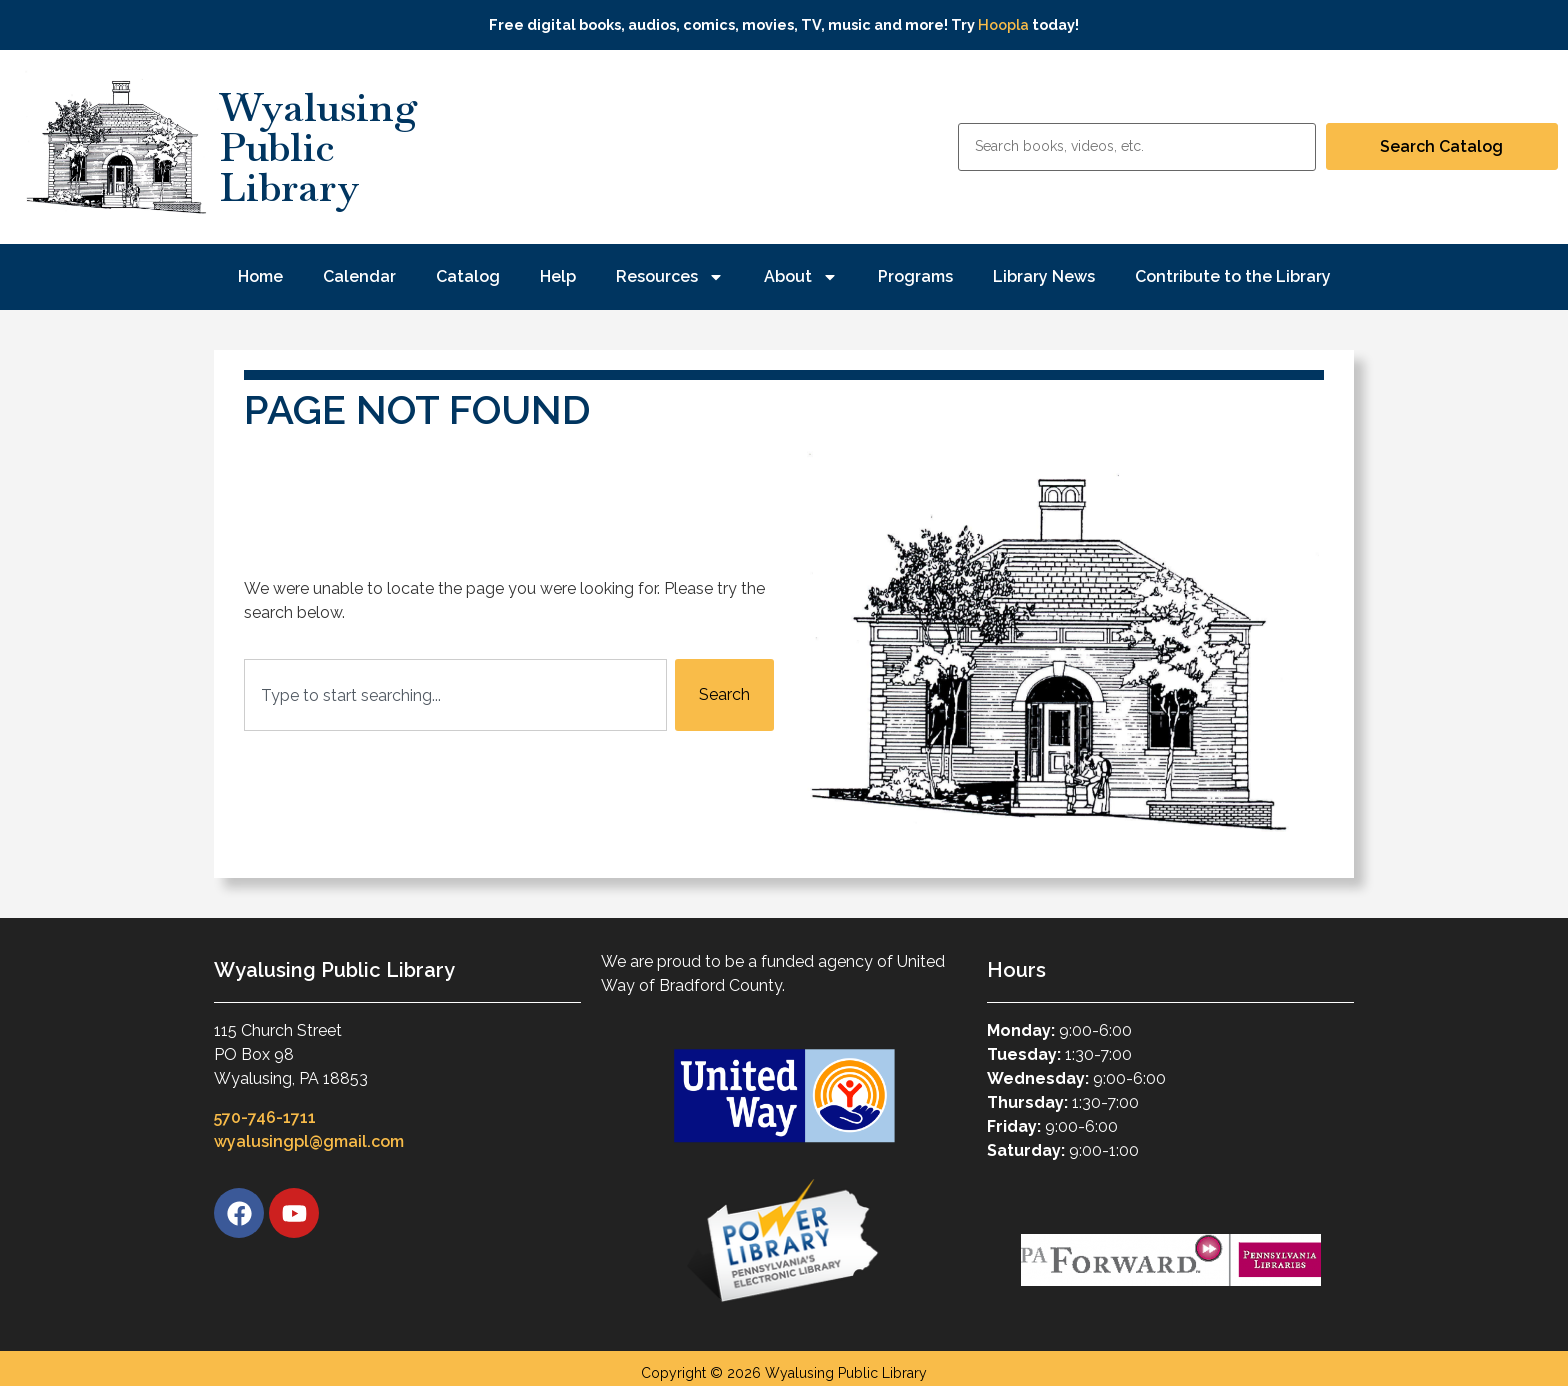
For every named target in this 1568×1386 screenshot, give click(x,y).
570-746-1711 (265, 1117)
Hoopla (1003, 24)
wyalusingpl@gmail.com (309, 1141)
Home (260, 276)
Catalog (468, 276)
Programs (915, 276)
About (801, 277)
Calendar (359, 276)
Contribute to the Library (1233, 276)
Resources (670, 277)
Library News (1044, 276)
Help (558, 276)
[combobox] (455, 695)
